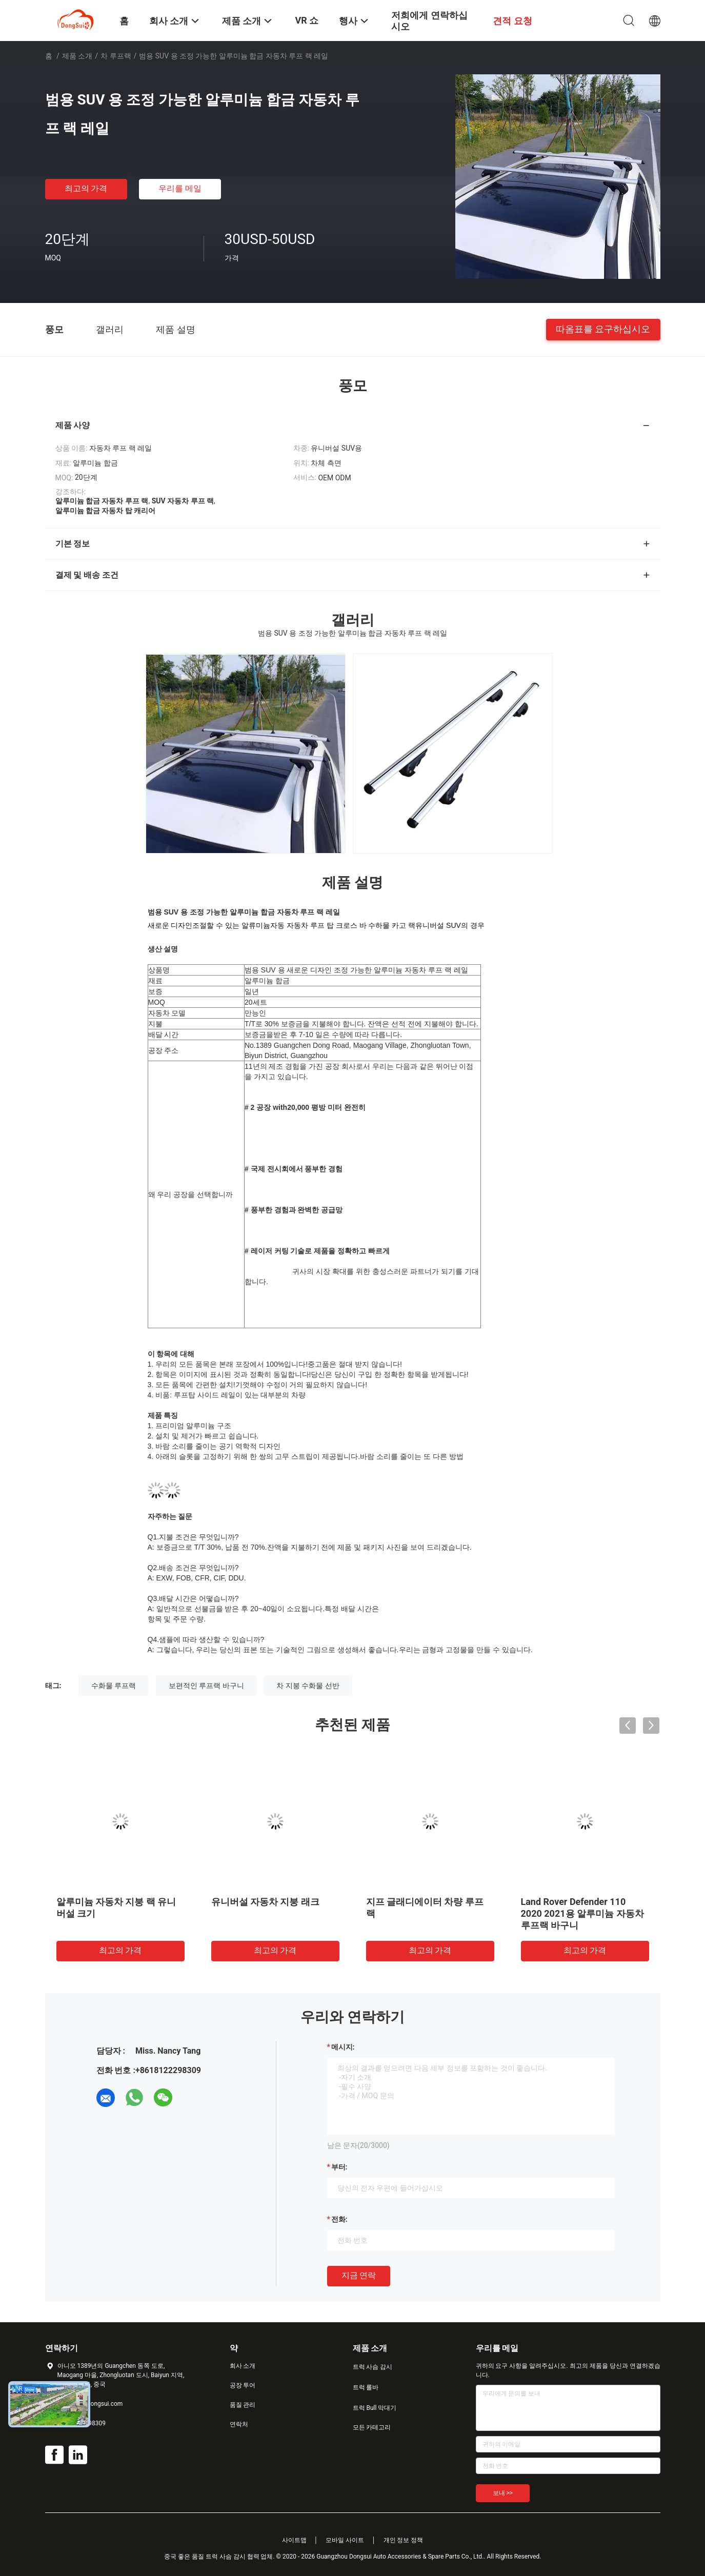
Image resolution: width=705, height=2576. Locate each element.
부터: (339, 2167)
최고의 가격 (86, 188)
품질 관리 (243, 2404)
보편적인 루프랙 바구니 (206, 1685)
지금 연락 (358, 2275)
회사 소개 (243, 2365)
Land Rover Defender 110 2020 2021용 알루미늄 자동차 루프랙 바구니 (582, 1913)
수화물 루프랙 (113, 1685)
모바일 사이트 (345, 2540)
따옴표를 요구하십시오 (603, 328)
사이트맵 (294, 2540)
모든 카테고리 (372, 2427)
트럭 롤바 (366, 2387)
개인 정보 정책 (404, 2540)
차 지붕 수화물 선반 (307, 1685)
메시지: (343, 2047)
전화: (339, 2219)
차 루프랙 (115, 56)
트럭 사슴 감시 (373, 2366)
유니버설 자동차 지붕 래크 (265, 1901)
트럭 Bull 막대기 (375, 2407)
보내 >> (503, 2493)
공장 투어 (243, 2385)
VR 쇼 (306, 20)
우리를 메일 (180, 188)
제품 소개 (77, 56)
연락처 (239, 2424)
